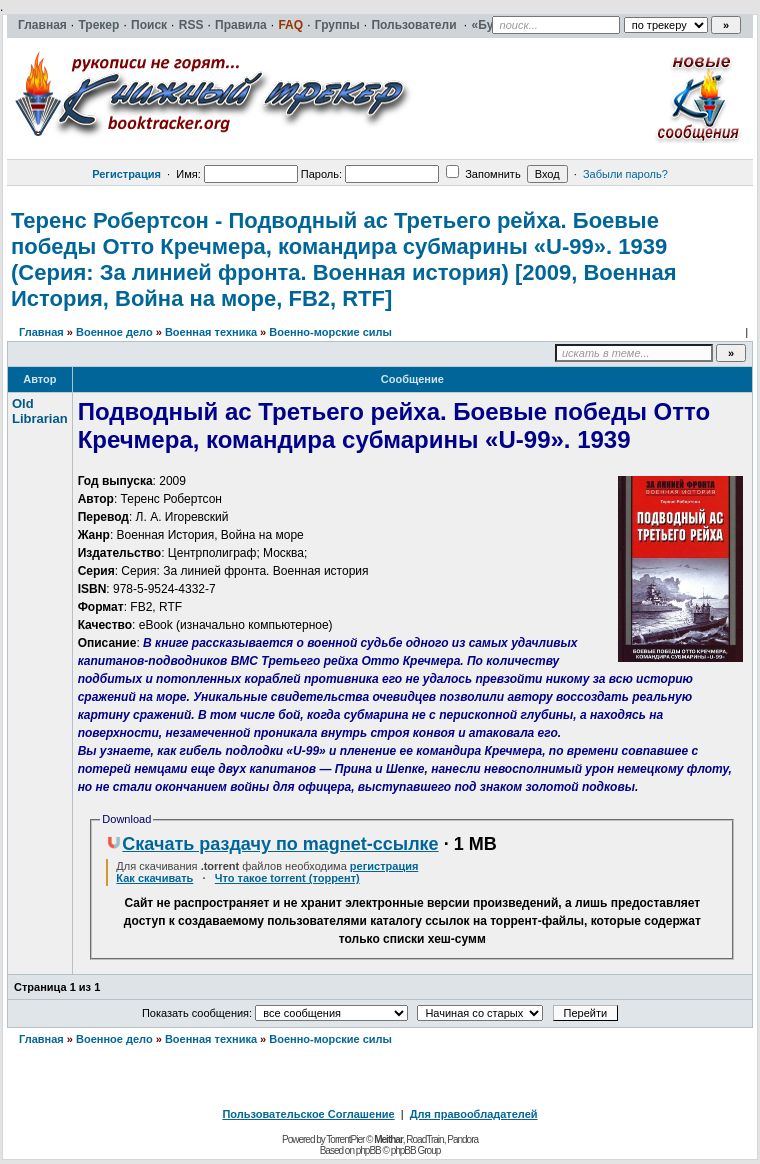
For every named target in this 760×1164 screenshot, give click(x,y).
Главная (41, 332)
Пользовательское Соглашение (308, 1114)
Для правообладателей (474, 1114)
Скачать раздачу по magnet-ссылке (272, 844)
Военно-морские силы (330, 332)
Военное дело (114, 332)
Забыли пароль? (625, 174)
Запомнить (483, 174)
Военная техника (211, 332)
